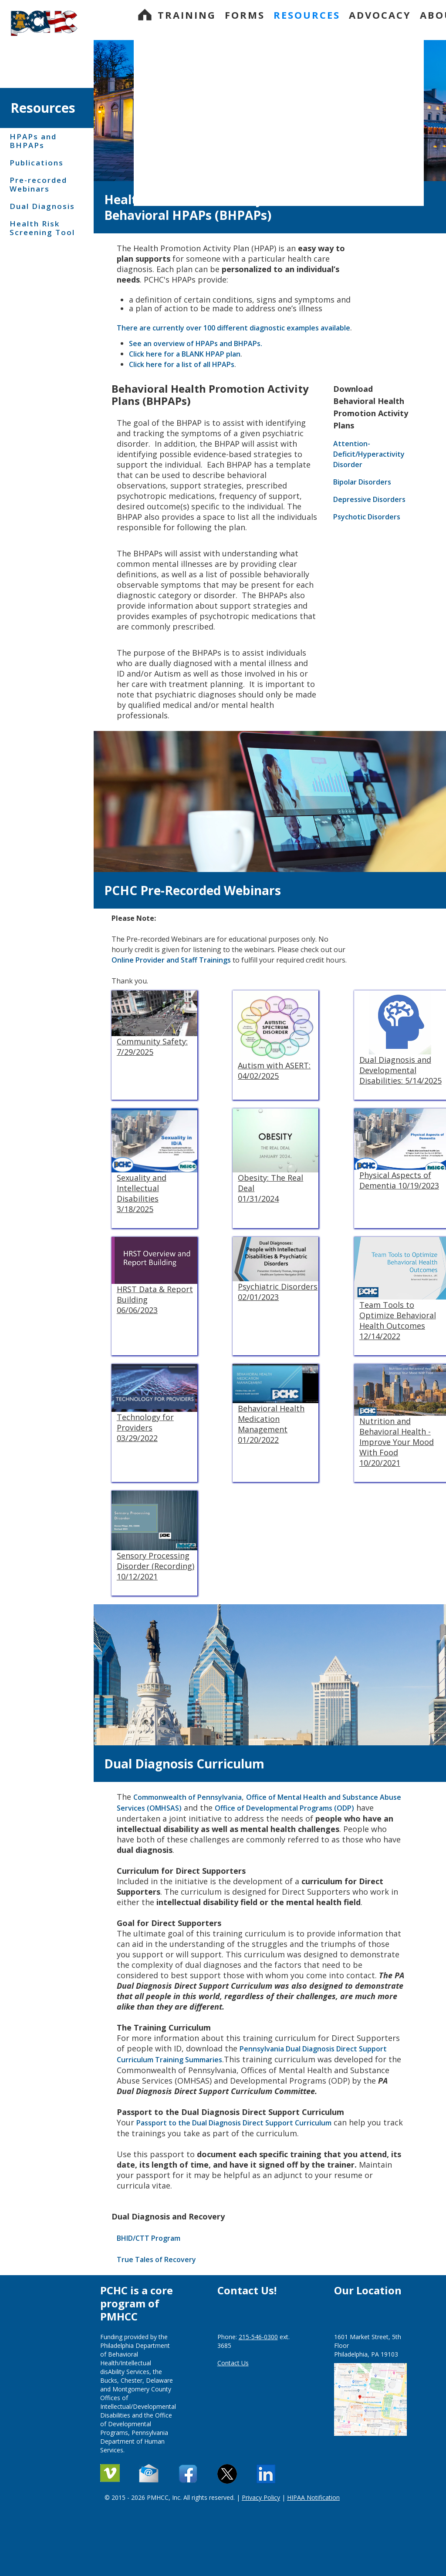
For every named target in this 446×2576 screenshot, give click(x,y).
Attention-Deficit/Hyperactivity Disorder (369, 454)
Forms (245, 14)
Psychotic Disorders (366, 517)
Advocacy (380, 14)
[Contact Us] (189, 2474)
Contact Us (233, 2363)
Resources (307, 14)
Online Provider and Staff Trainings (171, 960)
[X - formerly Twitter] (228, 2474)
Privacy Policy (261, 2497)
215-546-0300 (258, 2337)
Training (187, 14)
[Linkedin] (267, 2474)
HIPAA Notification (313, 2497)
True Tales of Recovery (156, 2259)
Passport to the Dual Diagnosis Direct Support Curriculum (233, 2123)
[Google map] (370, 2396)
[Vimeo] (111, 2474)
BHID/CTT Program (148, 2238)
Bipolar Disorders (364, 482)
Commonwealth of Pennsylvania (187, 1797)
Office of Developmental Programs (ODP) (284, 1808)
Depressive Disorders (371, 499)
